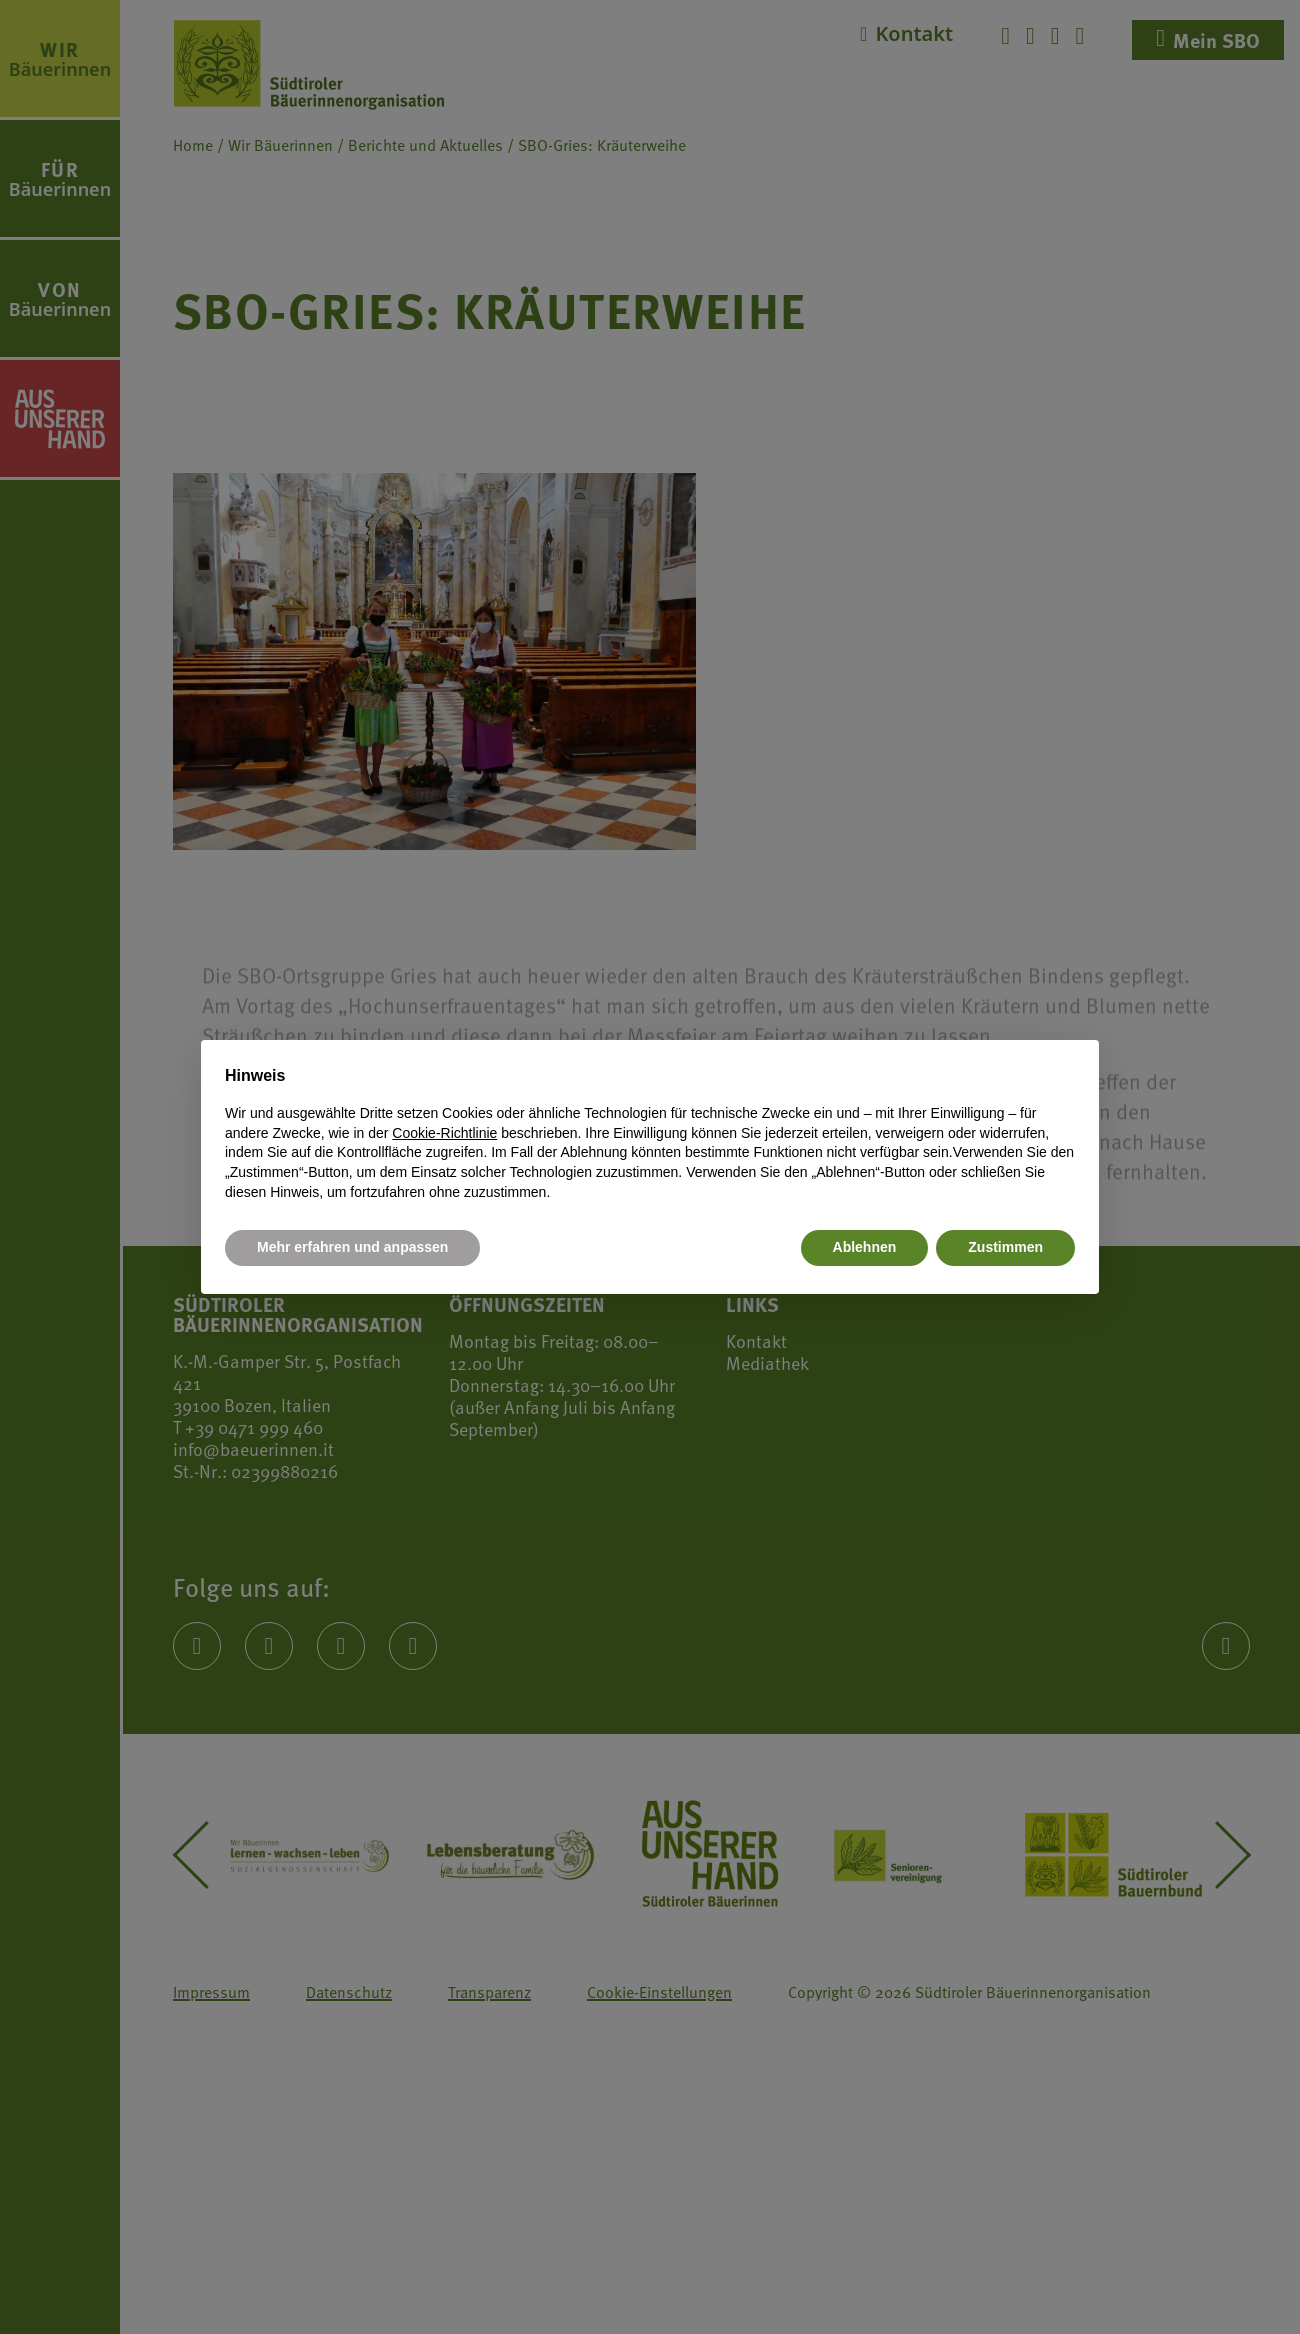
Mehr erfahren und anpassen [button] (352, 1247)
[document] (650, 1133)
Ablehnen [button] (865, 1247)
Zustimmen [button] (1005, 1247)
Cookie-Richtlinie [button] (444, 1133)
